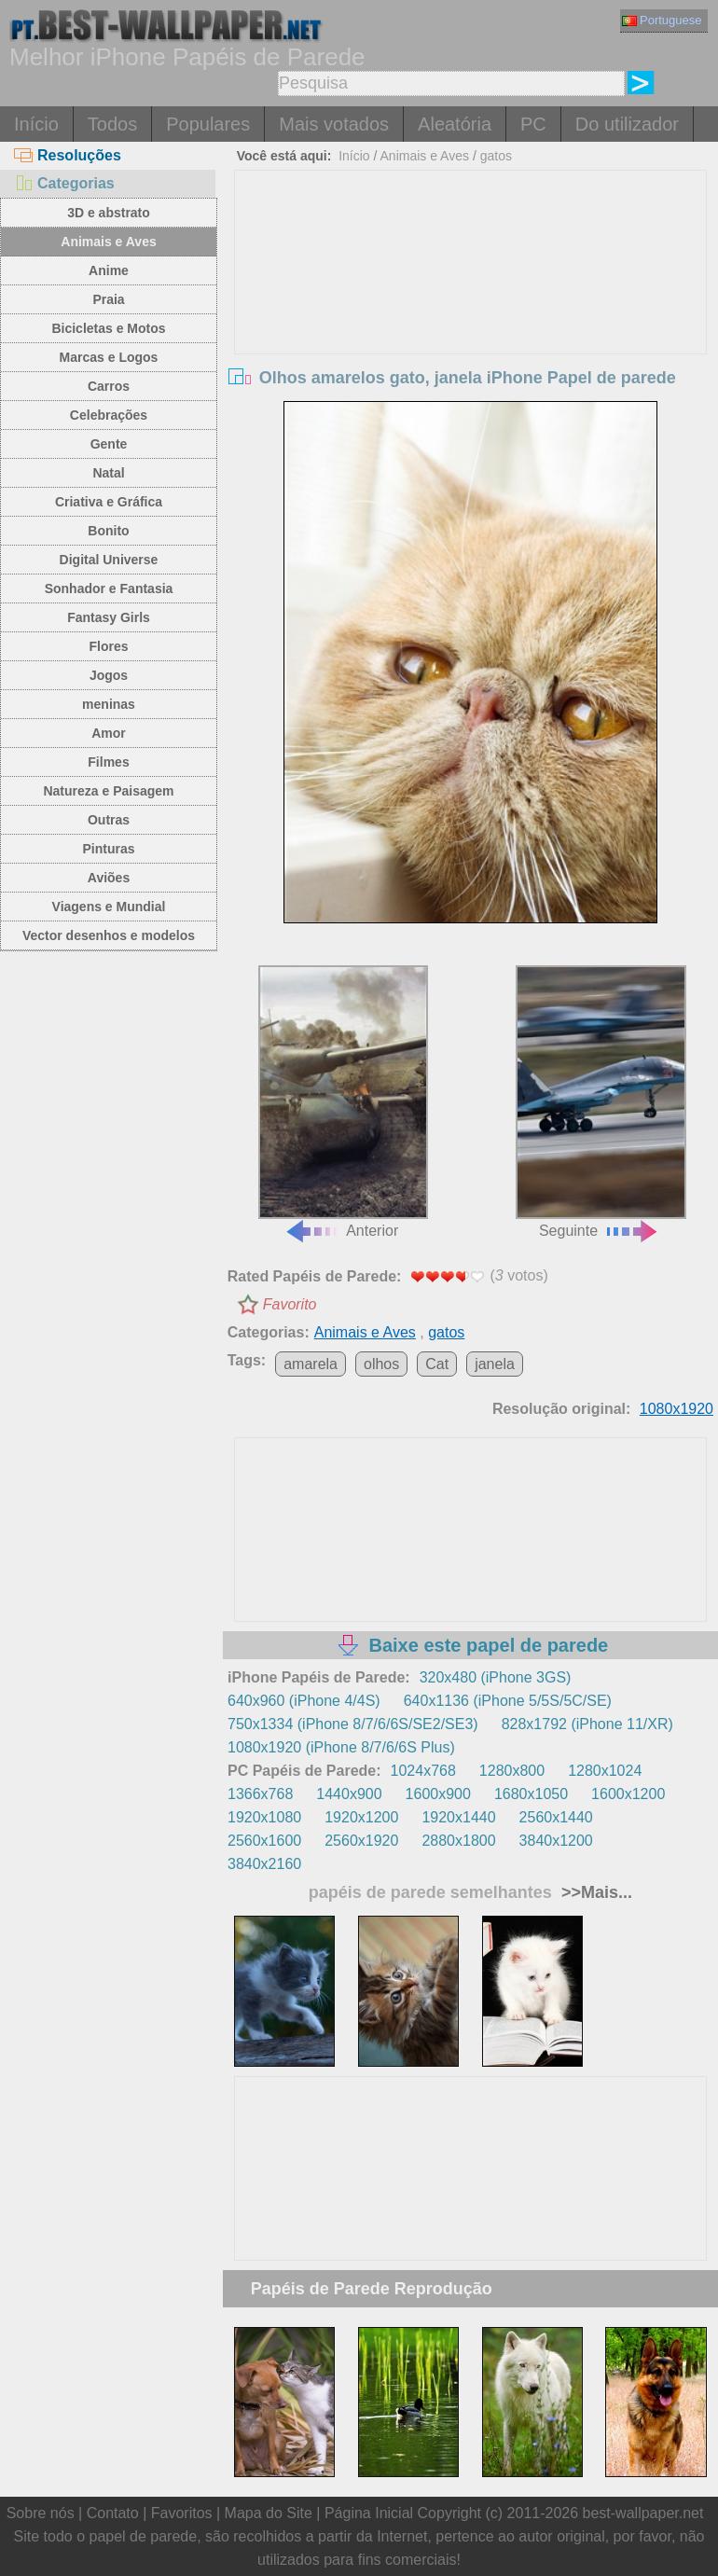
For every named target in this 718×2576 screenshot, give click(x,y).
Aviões (109, 877)
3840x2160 (264, 1864)
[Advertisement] (470, 310)
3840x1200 (556, 1841)
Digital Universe (109, 559)
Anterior (343, 1102)
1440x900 (348, 1794)
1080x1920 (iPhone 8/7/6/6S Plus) (341, 1747)
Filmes (108, 762)
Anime (109, 270)
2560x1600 (264, 1841)
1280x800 (512, 1771)
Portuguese (662, 20)
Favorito (290, 1304)
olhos (381, 1364)
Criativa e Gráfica (108, 501)
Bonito (108, 530)
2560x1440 (556, 1817)
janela (495, 1364)
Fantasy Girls (108, 617)
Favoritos (182, 2513)
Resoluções (67, 155)
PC (533, 124)
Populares (208, 124)
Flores (108, 646)
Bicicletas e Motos (108, 328)
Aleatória (454, 124)
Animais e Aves (108, 241)
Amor (108, 733)
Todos (112, 124)
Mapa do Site (268, 2513)
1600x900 (438, 1794)
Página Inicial (368, 2513)
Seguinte (601, 1102)
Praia (108, 299)
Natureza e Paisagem (108, 790)
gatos (496, 155)
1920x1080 (264, 1817)
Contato (113, 2513)
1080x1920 (676, 1409)
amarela (310, 1364)
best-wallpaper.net (643, 2513)
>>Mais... (594, 1892)
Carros (109, 386)
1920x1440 (458, 1817)
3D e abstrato (108, 212)
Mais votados (334, 124)
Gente (109, 443)
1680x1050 (531, 1794)
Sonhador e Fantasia (109, 588)
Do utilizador (627, 124)
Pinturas (108, 848)
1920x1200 (361, 1817)
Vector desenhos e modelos (108, 935)
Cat (437, 1364)
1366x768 (260, 1794)
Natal (108, 472)
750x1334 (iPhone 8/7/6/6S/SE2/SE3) (353, 1724)
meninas (108, 704)
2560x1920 (361, 1841)
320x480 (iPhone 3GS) (496, 1677)
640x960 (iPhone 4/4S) (304, 1701)
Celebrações (108, 415)
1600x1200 (628, 1794)
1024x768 (423, 1771)
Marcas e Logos (109, 357)
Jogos (109, 675)
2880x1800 (458, 1841)
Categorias (64, 183)
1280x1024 (605, 1771)
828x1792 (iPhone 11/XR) (587, 1724)
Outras (109, 819)
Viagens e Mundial (109, 906)
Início (36, 124)
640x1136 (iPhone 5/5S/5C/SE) (508, 1701)
